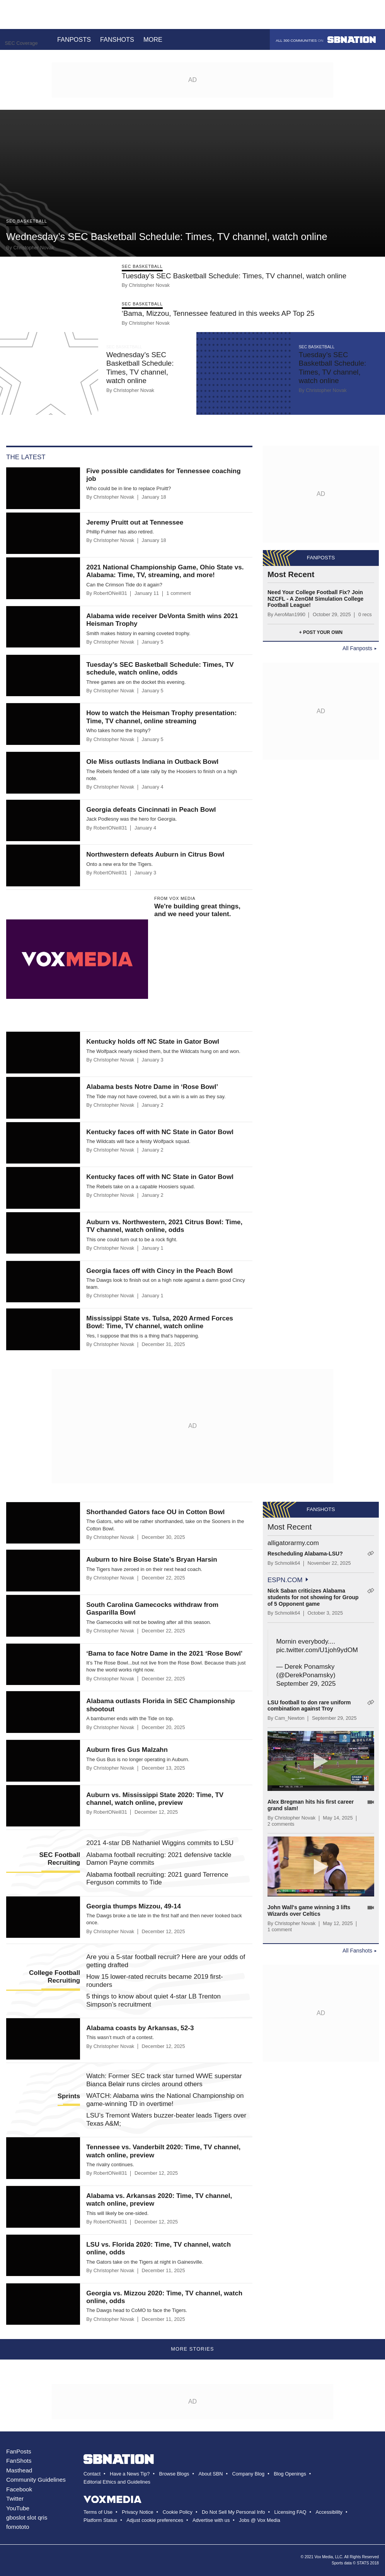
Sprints (69, 2096)
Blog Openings (290, 2474)
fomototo (17, 2526)
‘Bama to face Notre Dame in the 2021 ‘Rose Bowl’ (164, 1653)
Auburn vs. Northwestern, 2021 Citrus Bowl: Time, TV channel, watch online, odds (164, 1225)
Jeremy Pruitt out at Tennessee (134, 522)
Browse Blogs (174, 2474)
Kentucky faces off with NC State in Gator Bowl (159, 1132)
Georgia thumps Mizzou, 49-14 (133, 1906)
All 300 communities (326, 39)
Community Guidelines (36, 2479)
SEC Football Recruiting (59, 1858)
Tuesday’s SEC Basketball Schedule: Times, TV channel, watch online (234, 276)
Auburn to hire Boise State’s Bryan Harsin (151, 1559)
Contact (92, 2474)
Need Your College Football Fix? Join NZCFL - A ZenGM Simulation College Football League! (315, 598)
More (157, 39)
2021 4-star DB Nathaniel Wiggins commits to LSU (159, 1843)
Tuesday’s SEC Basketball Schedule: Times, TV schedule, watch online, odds (159, 668)
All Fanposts (357, 648)
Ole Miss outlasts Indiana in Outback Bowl (152, 761)
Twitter (15, 2498)
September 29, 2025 (306, 1683)
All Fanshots (357, 1950)
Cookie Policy (177, 2512)
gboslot (15, 2517)
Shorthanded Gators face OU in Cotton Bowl (155, 1512)
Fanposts (74, 39)
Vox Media (324, 2557)
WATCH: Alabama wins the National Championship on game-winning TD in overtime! (165, 2099)
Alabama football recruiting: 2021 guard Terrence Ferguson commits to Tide (157, 1878)
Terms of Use (97, 2512)
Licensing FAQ (290, 2512)
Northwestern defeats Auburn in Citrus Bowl (155, 854)
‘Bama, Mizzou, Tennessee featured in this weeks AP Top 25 (218, 313)
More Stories (192, 2349)
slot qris (37, 2517)
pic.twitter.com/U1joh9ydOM (317, 1650)
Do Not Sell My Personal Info (233, 2512)
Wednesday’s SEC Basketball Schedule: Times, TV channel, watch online (166, 236)
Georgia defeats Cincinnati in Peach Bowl (151, 809)
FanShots (18, 2460)
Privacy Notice (137, 2512)
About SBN (210, 2474)
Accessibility (329, 2512)
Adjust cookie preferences (154, 2520)
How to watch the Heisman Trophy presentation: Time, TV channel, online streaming (161, 716)
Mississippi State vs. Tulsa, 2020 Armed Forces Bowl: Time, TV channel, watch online (159, 1322)
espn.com (285, 1580)
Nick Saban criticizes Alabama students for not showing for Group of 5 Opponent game (313, 1597)
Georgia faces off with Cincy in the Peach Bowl (159, 1270)
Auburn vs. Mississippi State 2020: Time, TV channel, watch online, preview (154, 1798)
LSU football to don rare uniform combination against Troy (309, 1705)
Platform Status (100, 2520)
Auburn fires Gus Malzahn (127, 1749)
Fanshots (117, 39)
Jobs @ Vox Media (259, 2520)
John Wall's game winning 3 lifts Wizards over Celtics (308, 1910)
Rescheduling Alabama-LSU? (305, 1553)
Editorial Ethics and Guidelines (116, 2482)
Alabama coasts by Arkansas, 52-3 (140, 2028)
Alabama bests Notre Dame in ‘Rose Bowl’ (152, 1086)
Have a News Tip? (130, 2474)
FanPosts (18, 2451)
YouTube (17, 2508)
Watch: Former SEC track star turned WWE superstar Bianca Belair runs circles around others (164, 2079)
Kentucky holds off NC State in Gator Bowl (152, 1041)
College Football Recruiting (54, 1976)
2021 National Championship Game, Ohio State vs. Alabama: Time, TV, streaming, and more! (165, 571)
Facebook (19, 2489)
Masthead (19, 2470)
